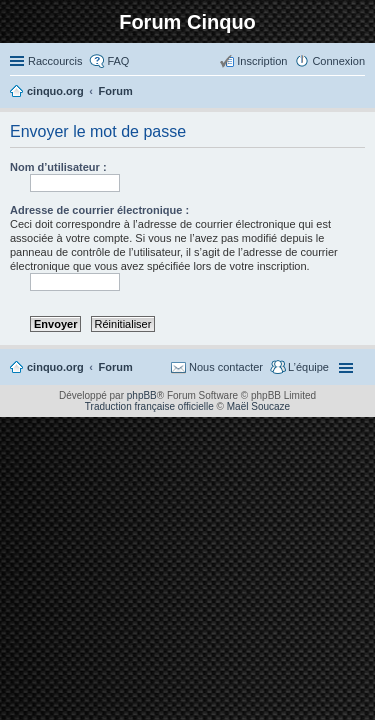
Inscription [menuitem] (262, 61)
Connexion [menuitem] (338, 61)
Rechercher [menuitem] (357, 93)
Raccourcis (55, 61)
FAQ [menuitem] (118, 61)
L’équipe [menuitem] (308, 367)
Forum (116, 367)
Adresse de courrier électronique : (99, 210)
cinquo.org (55, 367)
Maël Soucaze (258, 406)
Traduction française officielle (149, 406)
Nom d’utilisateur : (58, 167)
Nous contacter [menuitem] (226, 367)
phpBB (142, 395)
